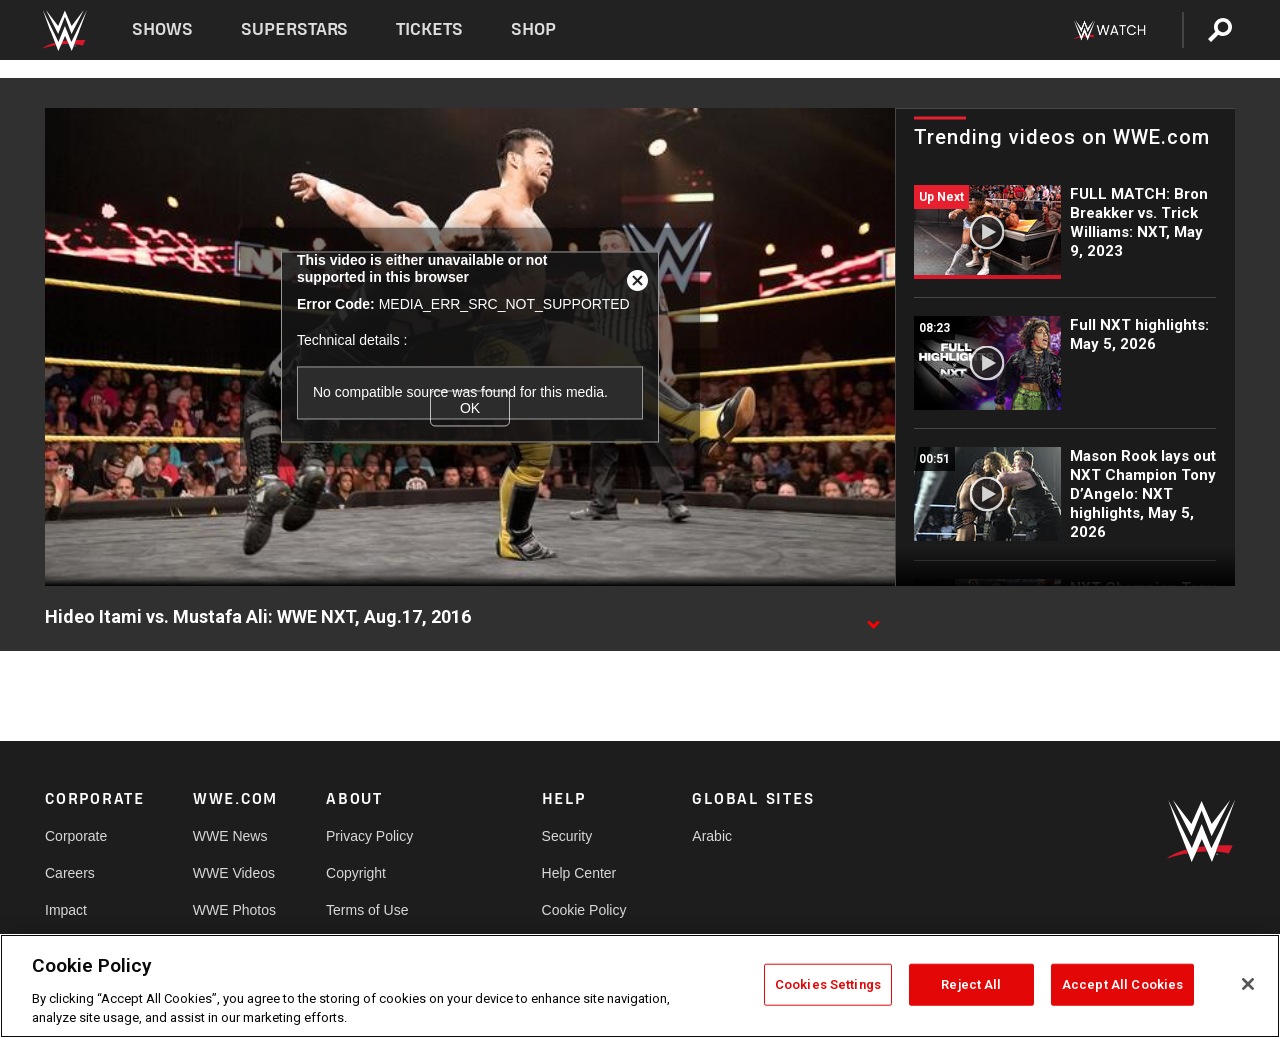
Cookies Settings (828, 984)
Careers (70, 873)
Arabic (712, 836)
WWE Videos (234, 873)
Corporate (76, 836)
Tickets (429, 29)
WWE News (230, 836)
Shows (162, 29)
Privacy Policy (369, 836)
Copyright (356, 873)
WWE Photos (234, 910)
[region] (640, 986)
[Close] (1248, 984)
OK (470, 408)
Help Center (579, 873)
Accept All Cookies (1122, 984)
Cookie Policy (584, 910)
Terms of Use (367, 910)
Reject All (971, 984)
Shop (533, 29)
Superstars (295, 29)
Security (567, 836)
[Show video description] (873, 618)
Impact (66, 910)
